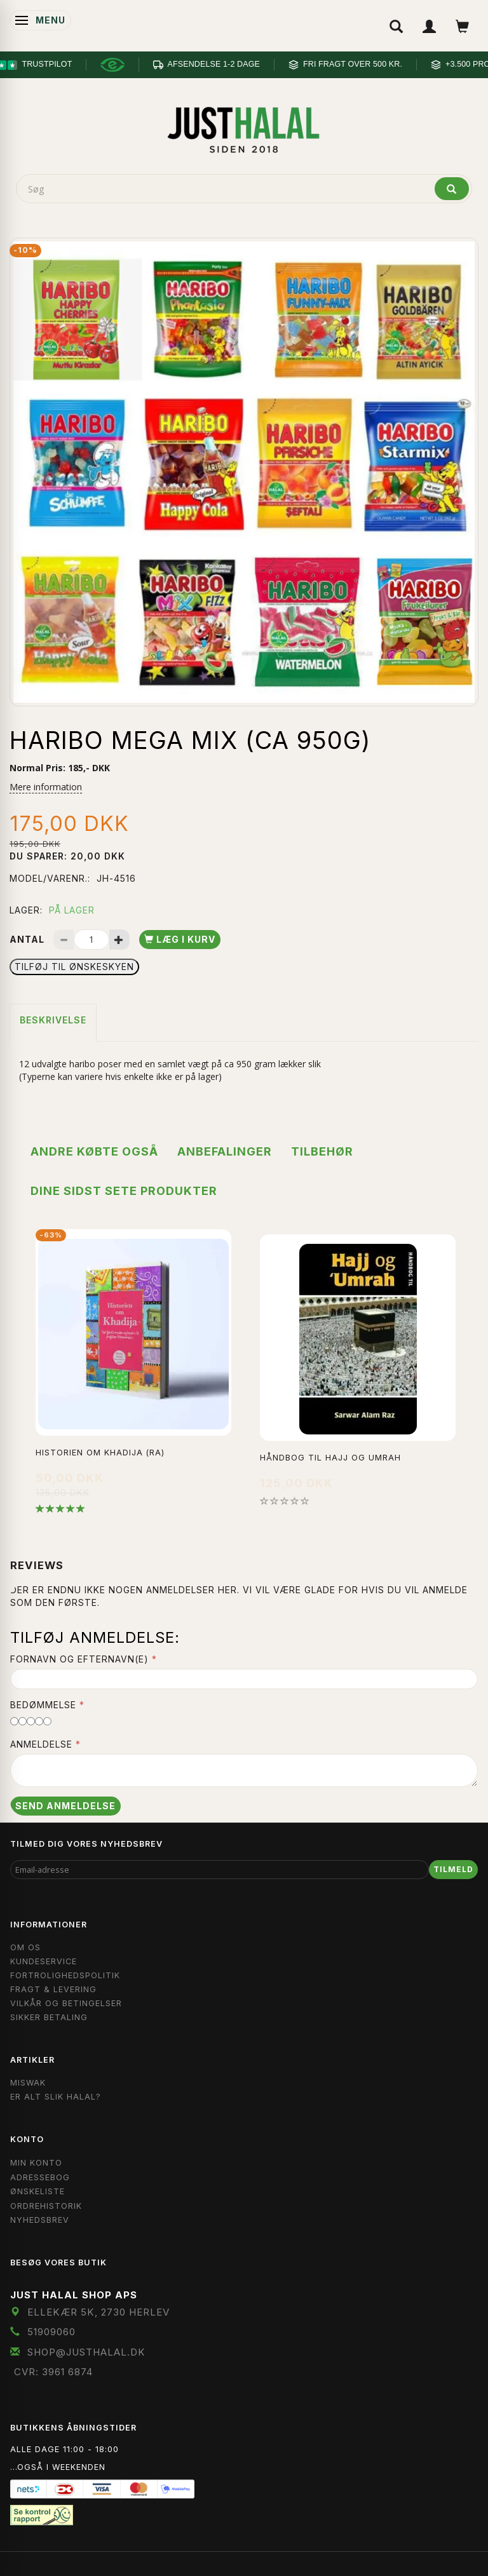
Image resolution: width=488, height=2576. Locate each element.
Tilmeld (453, 1869)
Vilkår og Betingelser (66, 2003)
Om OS (25, 1947)
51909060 (51, 2332)
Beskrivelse (53, 1020)
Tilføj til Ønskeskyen (74, 966)
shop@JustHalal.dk (86, 2352)
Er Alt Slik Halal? (55, 2096)
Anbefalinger (224, 1151)
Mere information (46, 787)
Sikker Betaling (49, 2017)
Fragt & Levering (53, 1989)
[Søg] (452, 188)
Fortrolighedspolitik (65, 1975)
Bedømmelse (43, 1704)
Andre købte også (94, 1151)
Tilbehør (322, 1151)
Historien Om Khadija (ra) (100, 1452)
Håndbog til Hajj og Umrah (330, 1457)
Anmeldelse (41, 1744)
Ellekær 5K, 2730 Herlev (98, 2312)
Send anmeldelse (65, 1805)
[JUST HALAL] (244, 128)
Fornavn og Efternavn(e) (79, 1659)
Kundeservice (43, 1961)
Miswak (28, 2082)
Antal (28, 939)
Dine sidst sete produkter (123, 1190)
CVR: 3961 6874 (53, 2372)
